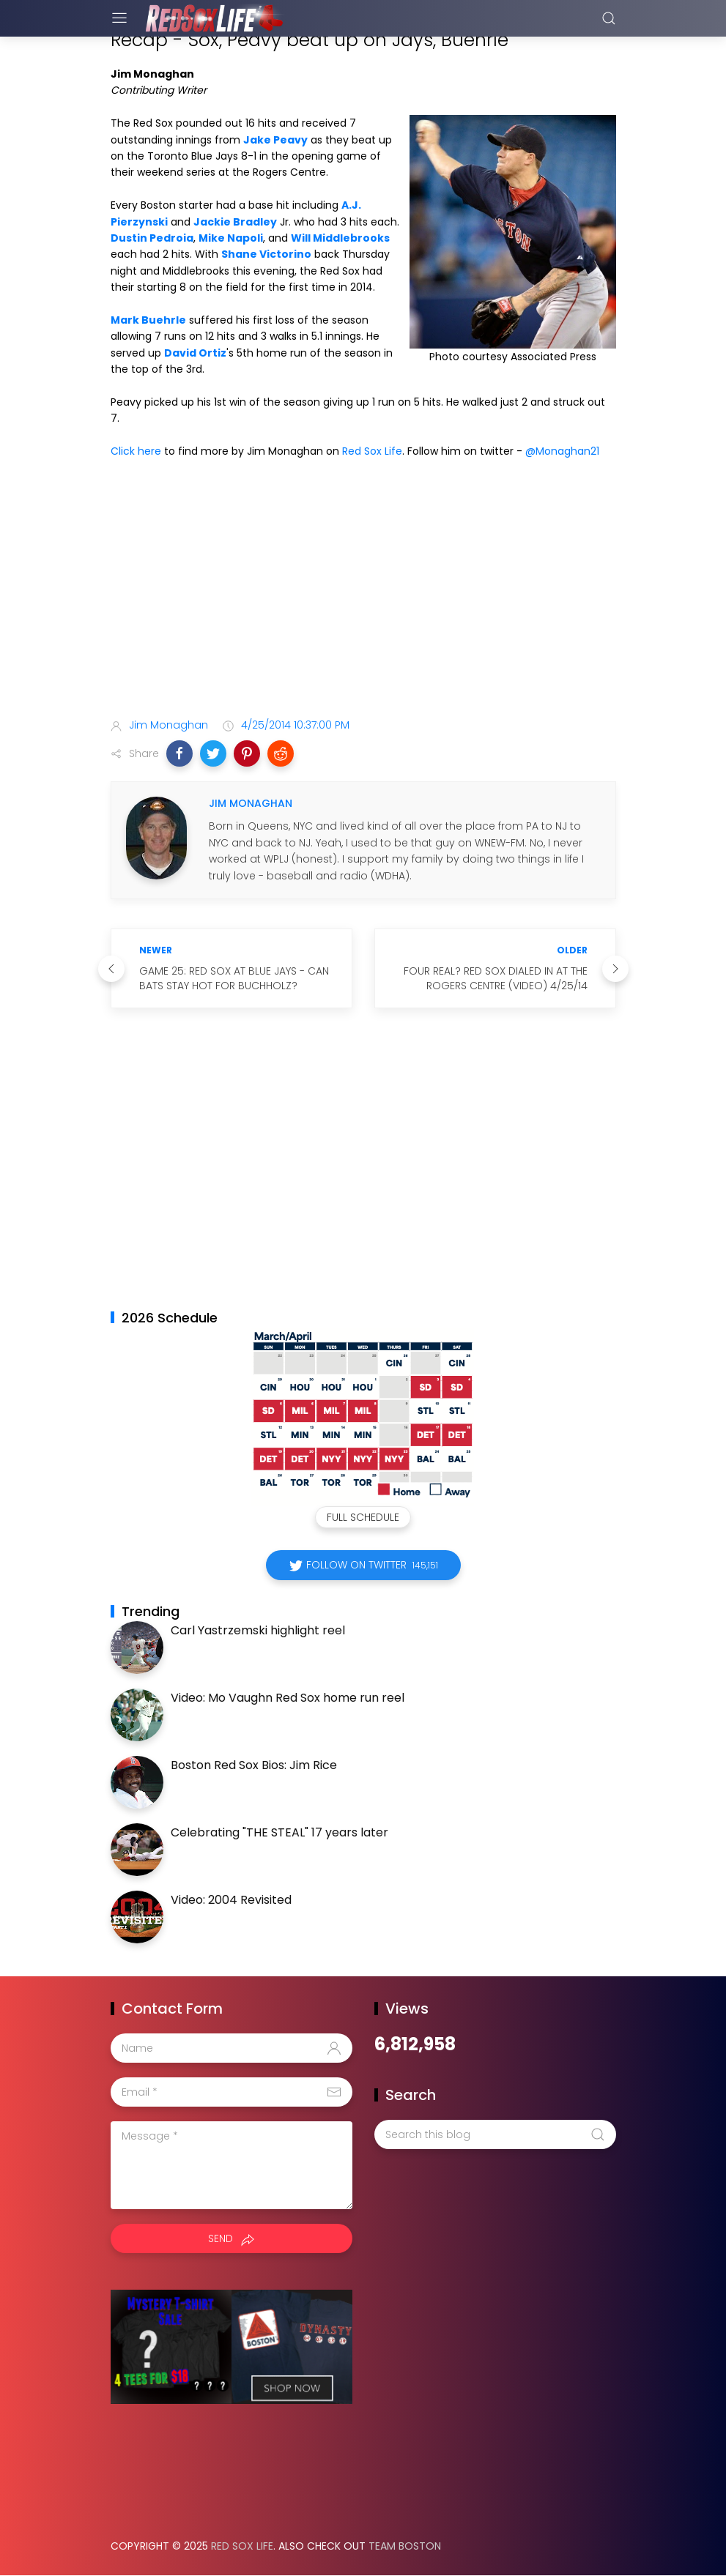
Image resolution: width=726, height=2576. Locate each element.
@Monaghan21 (562, 451)
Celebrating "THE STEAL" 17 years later (279, 1832)
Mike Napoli (231, 238)
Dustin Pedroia (152, 238)
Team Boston (404, 2546)
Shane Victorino (266, 254)
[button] (179, 753)
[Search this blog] (495, 2134)
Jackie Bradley (235, 222)
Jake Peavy (275, 140)
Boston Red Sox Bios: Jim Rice (254, 1765)
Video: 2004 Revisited (231, 1899)
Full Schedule (363, 1517)
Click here (136, 451)
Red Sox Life (372, 451)
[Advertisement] (363, 590)
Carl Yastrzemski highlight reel (258, 1630)
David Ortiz (195, 353)
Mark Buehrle (148, 320)
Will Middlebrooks (340, 238)
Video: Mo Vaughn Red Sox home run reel (287, 1697)
